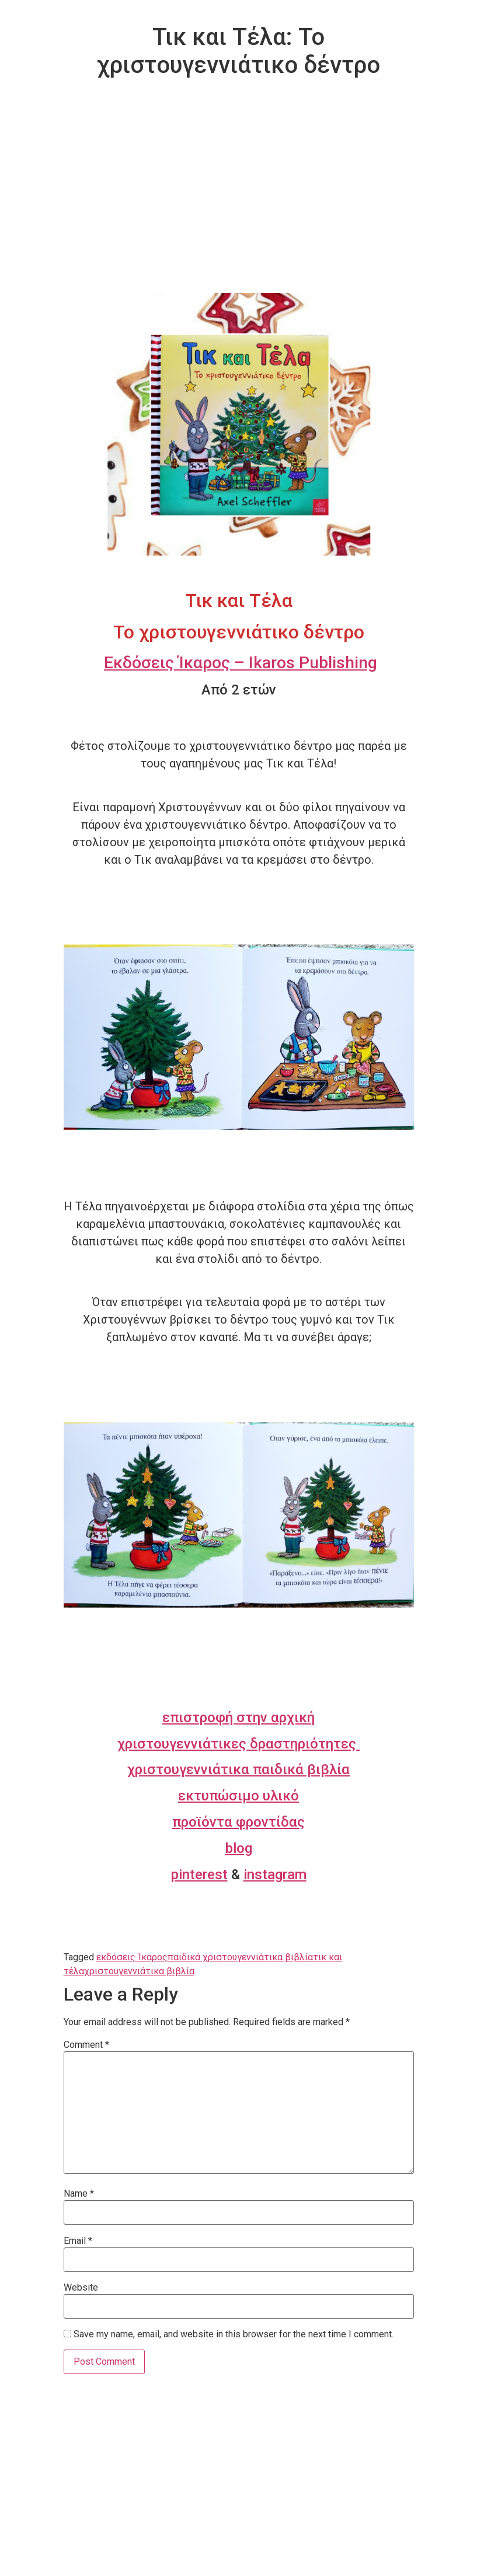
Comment (86, 2045)
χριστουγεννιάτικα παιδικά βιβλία (238, 1769)
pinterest (199, 1874)
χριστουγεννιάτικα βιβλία (139, 1971)
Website (81, 2287)
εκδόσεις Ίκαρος (132, 1957)
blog (238, 1848)
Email (78, 2241)
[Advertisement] (239, 205)
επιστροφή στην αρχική (238, 1717)
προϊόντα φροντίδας (238, 1822)
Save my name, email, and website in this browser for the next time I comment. (234, 2334)
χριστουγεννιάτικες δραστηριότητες (238, 1744)
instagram (275, 1874)
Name (79, 2193)
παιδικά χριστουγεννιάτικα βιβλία (240, 1957)
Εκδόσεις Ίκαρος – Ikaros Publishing (240, 662)
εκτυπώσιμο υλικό (238, 1796)
